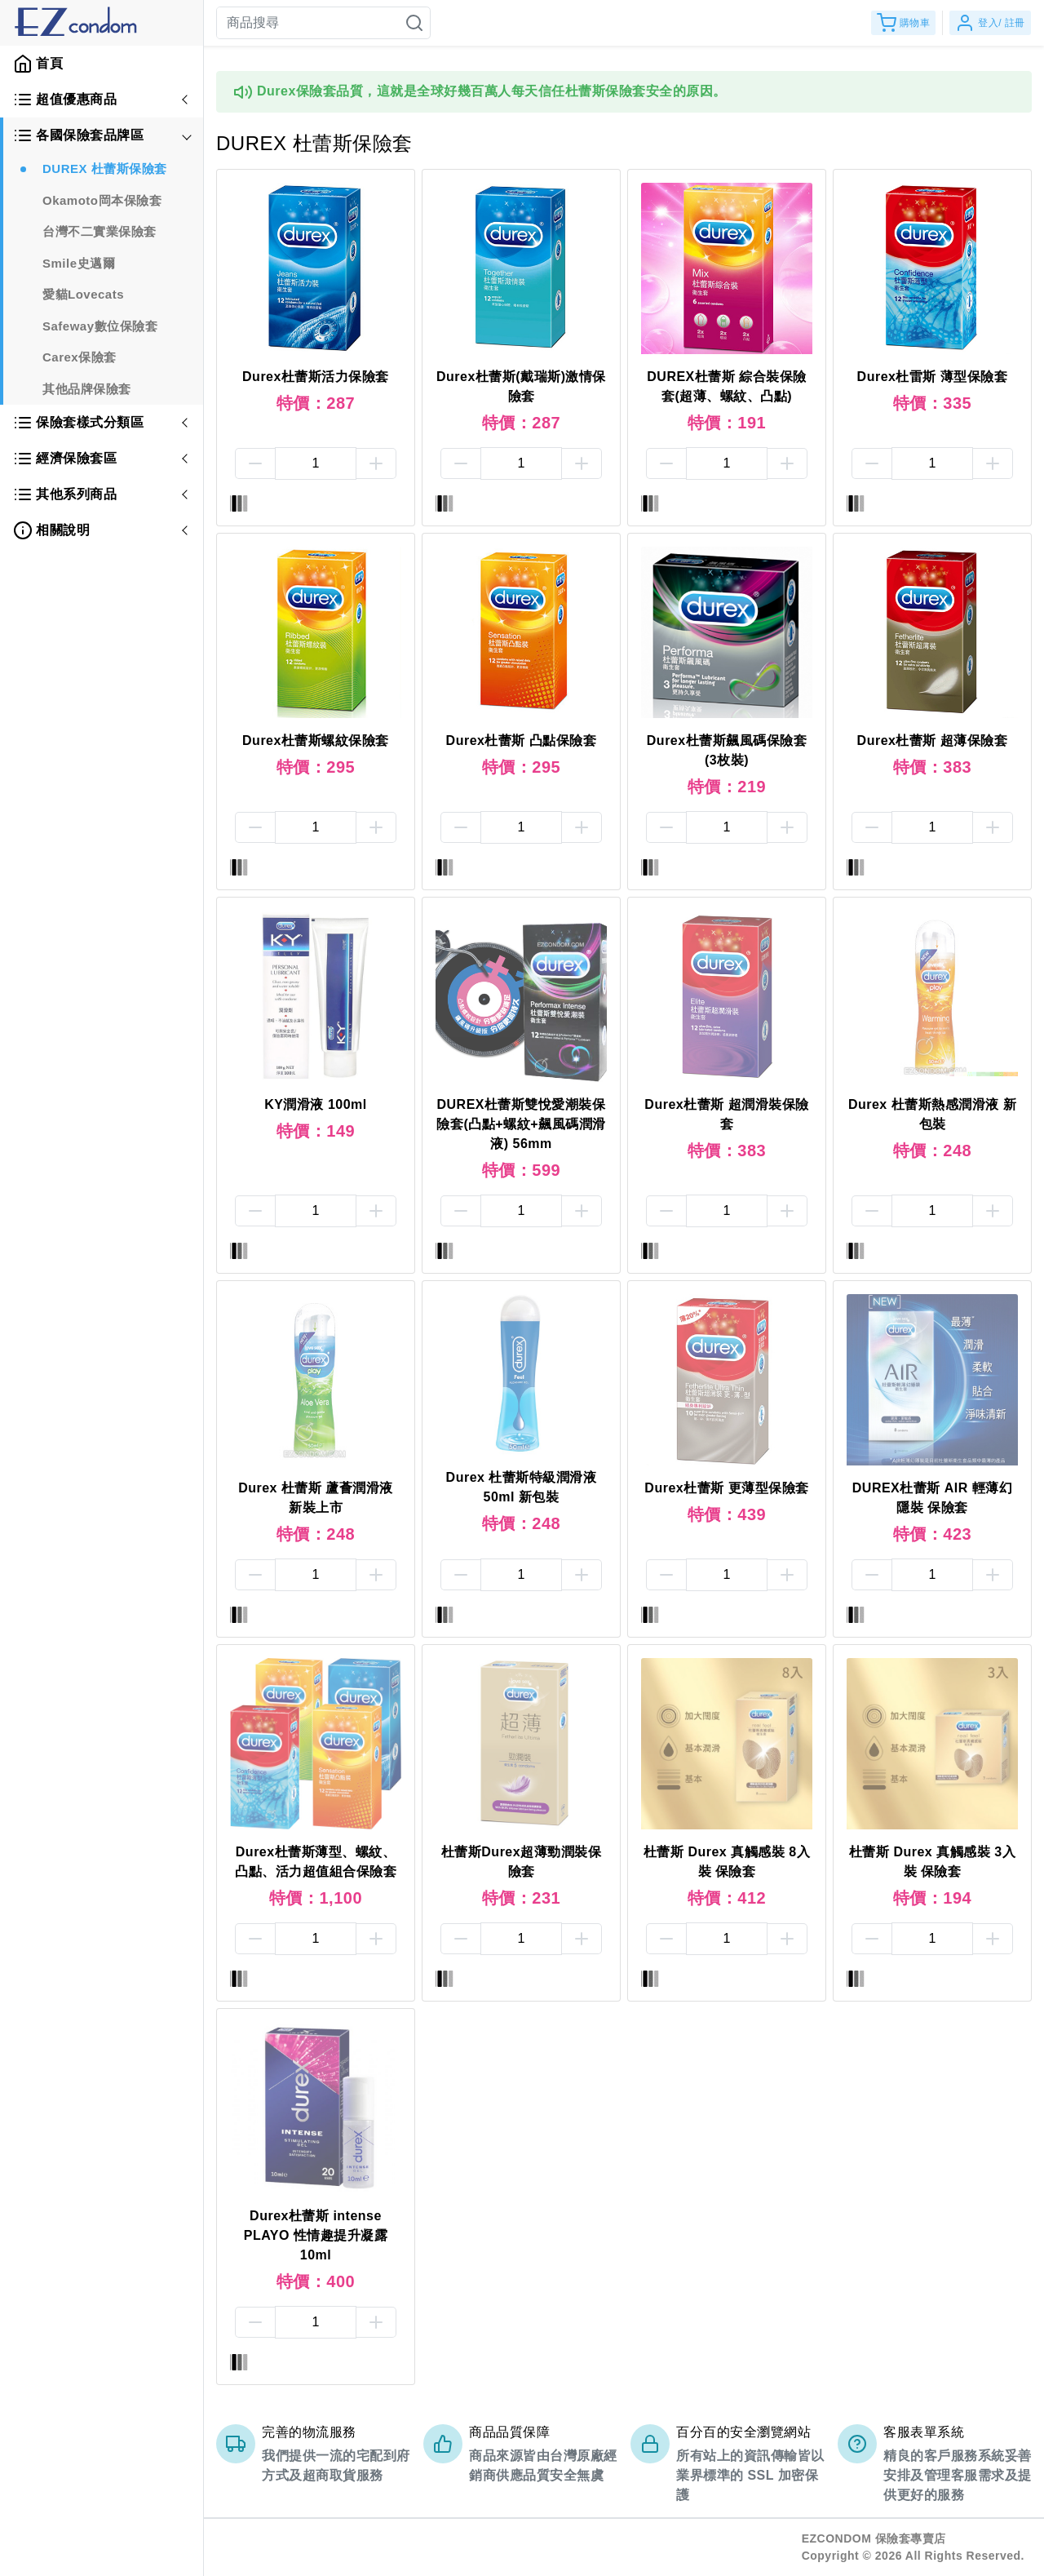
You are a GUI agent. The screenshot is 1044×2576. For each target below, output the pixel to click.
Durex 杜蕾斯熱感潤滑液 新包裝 (932, 1114)
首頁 (38, 63)
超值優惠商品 (65, 99)
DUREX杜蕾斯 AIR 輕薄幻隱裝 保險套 (932, 1497)
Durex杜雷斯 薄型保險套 (932, 377)
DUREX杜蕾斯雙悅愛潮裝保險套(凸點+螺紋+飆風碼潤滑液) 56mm (520, 1124)
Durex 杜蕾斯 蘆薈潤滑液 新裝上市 (315, 1497)
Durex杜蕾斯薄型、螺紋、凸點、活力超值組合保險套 (315, 1861)
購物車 (904, 23)
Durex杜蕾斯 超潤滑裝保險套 (726, 1114)
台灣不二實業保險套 (99, 231)
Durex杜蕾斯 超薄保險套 (932, 740)
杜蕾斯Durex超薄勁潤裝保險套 (521, 1861)
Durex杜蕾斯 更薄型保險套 (726, 1488)
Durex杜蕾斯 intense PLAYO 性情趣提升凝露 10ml (316, 2235)
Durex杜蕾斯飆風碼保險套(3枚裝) (727, 750)
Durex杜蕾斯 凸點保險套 (521, 740)
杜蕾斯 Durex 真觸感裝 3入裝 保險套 (932, 1861)
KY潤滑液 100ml (315, 1104)
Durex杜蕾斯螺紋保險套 (315, 740)
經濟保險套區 (65, 458)
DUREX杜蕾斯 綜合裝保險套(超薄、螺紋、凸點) (726, 386)
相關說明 (51, 530)
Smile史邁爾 (78, 263)
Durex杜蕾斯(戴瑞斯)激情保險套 (521, 386)
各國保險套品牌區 (78, 135)
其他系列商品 (65, 494)
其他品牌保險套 (86, 389)
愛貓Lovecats (83, 294)
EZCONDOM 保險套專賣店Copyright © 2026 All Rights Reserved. (913, 2547)
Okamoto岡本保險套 (101, 200)
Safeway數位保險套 (99, 326)
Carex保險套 (79, 357)
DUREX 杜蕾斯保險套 (104, 168)
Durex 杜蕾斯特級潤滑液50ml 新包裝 (521, 1487)
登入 (990, 23)
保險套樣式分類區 (78, 422)
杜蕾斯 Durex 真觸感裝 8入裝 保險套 (727, 1861)
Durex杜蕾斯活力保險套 (315, 377)
